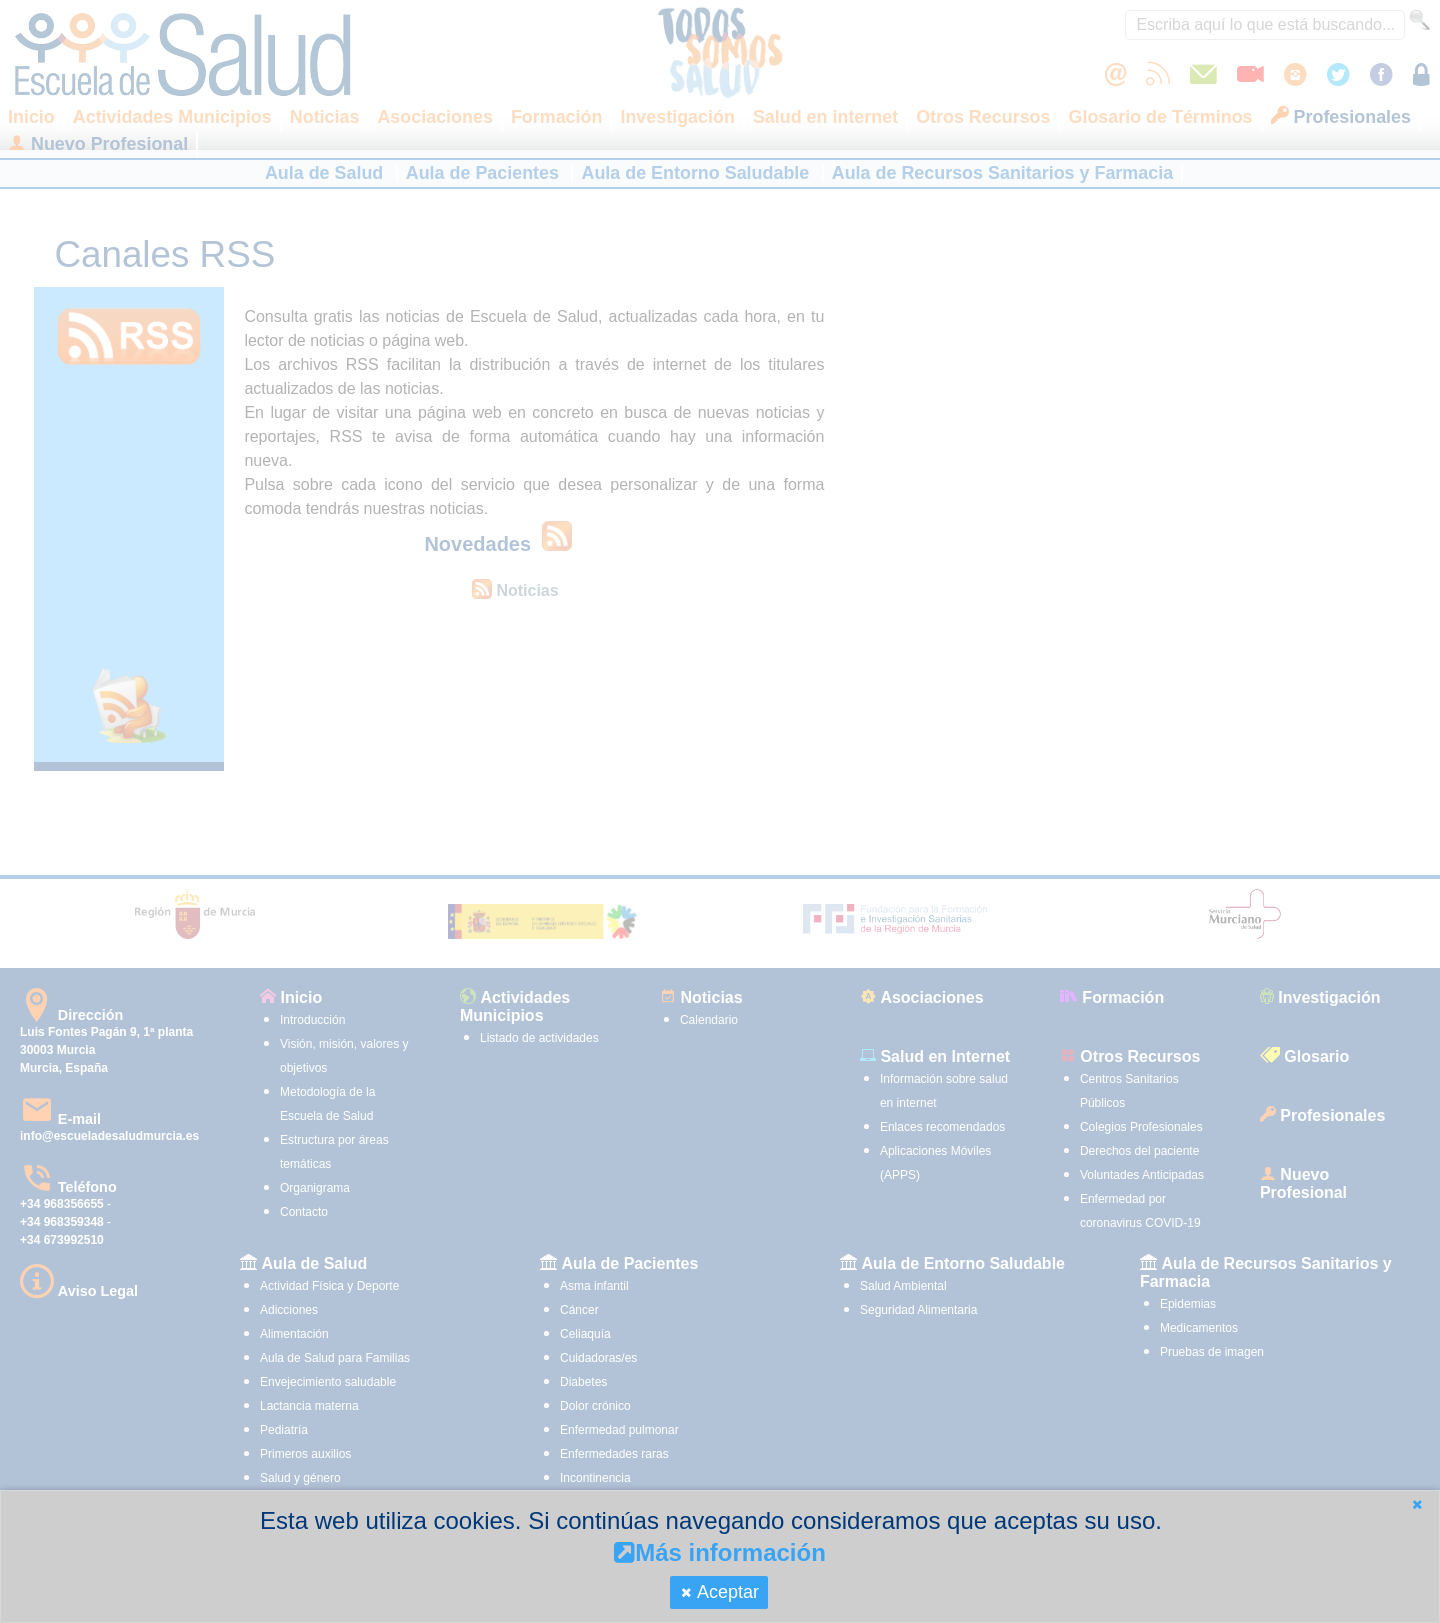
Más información (720, 1552)
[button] (1417, 1504)
